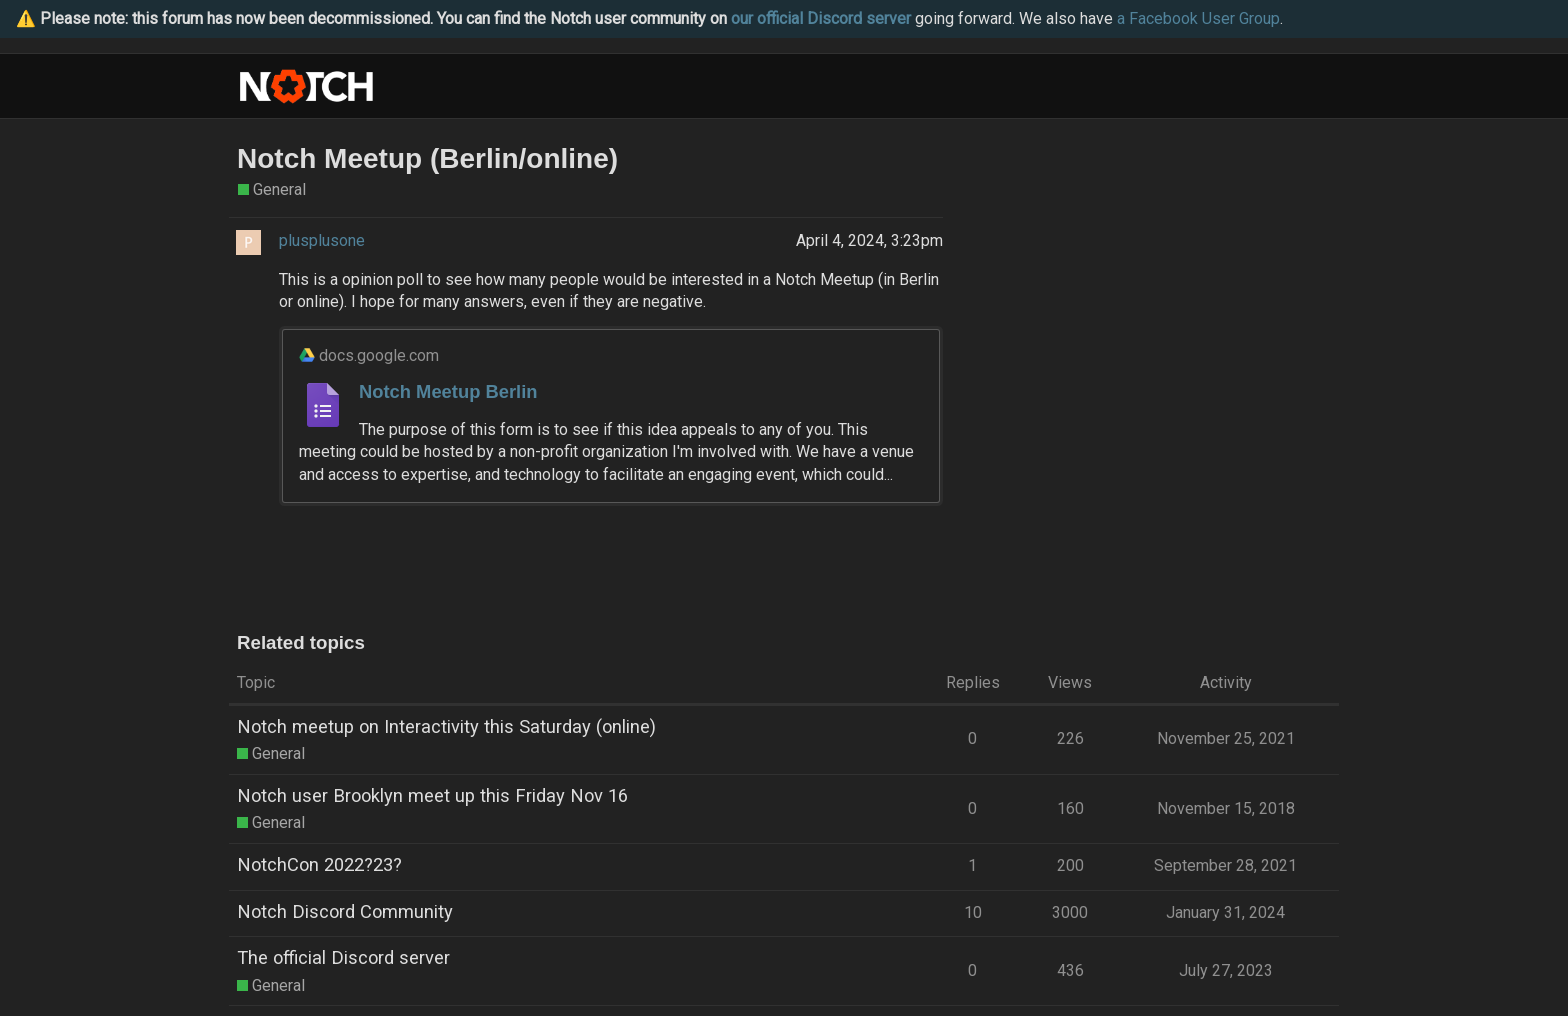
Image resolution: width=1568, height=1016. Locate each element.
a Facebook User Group (1198, 18)
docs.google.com (379, 355)
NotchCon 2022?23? (319, 864)
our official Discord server (821, 18)
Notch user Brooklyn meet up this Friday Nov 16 (432, 795)
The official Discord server (343, 957)
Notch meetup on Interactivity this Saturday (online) (446, 726)
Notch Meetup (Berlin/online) (427, 158)
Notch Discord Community (345, 911)
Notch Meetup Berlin (448, 391)
